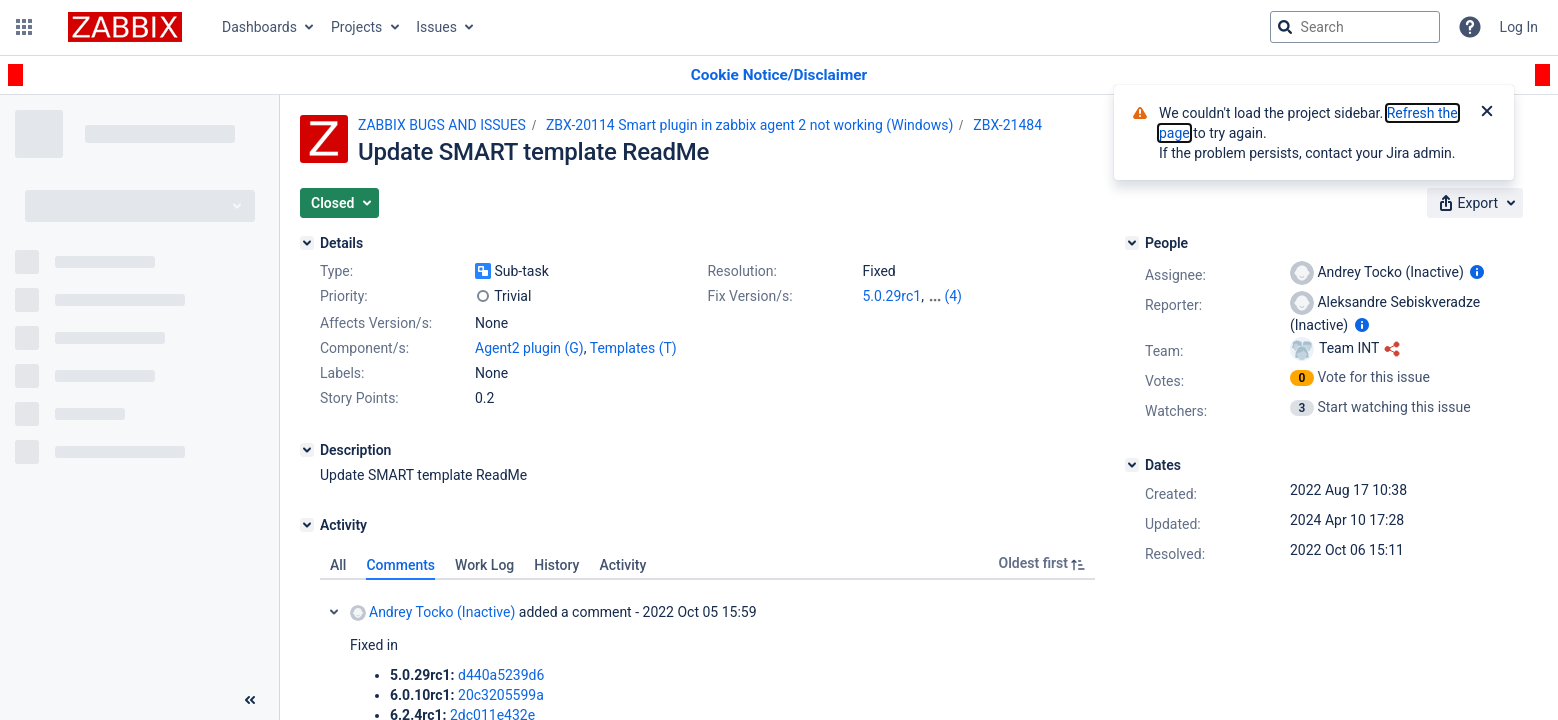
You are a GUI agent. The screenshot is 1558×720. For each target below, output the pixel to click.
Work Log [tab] (484, 565)
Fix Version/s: (749, 296)
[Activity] (307, 525)
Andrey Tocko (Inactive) (432, 612)
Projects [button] (356, 27)
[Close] (1487, 113)
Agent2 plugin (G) (529, 348)
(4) (953, 296)
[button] (24, 27)
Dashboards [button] (259, 27)
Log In (1519, 27)
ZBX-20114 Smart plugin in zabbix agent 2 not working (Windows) (749, 125)
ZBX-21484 (1007, 125)
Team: (1164, 351)
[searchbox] (1355, 27)
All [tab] (338, 565)
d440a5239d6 (501, 675)
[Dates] (1132, 465)
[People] (1132, 243)
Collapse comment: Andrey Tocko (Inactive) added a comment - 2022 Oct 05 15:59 (334, 612)
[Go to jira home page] (125, 27)
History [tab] (556, 565)
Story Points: (359, 398)
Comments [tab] (400, 565)
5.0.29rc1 (891, 296)
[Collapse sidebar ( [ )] (250, 700)
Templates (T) (633, 348)
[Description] (307, 450)
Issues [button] (436, 27)
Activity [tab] (622, 565)
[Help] (1470, 27)
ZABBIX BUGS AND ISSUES (442, 125)
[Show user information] (1477, 272)
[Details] (307, 243)
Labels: (342, 373)
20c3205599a (501, 695)
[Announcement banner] (779, 75)
